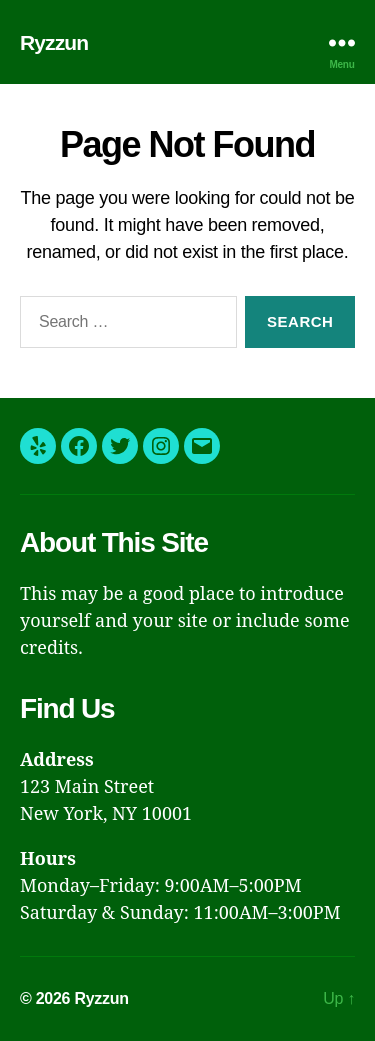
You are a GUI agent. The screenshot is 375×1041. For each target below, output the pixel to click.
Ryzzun (54, 42)
